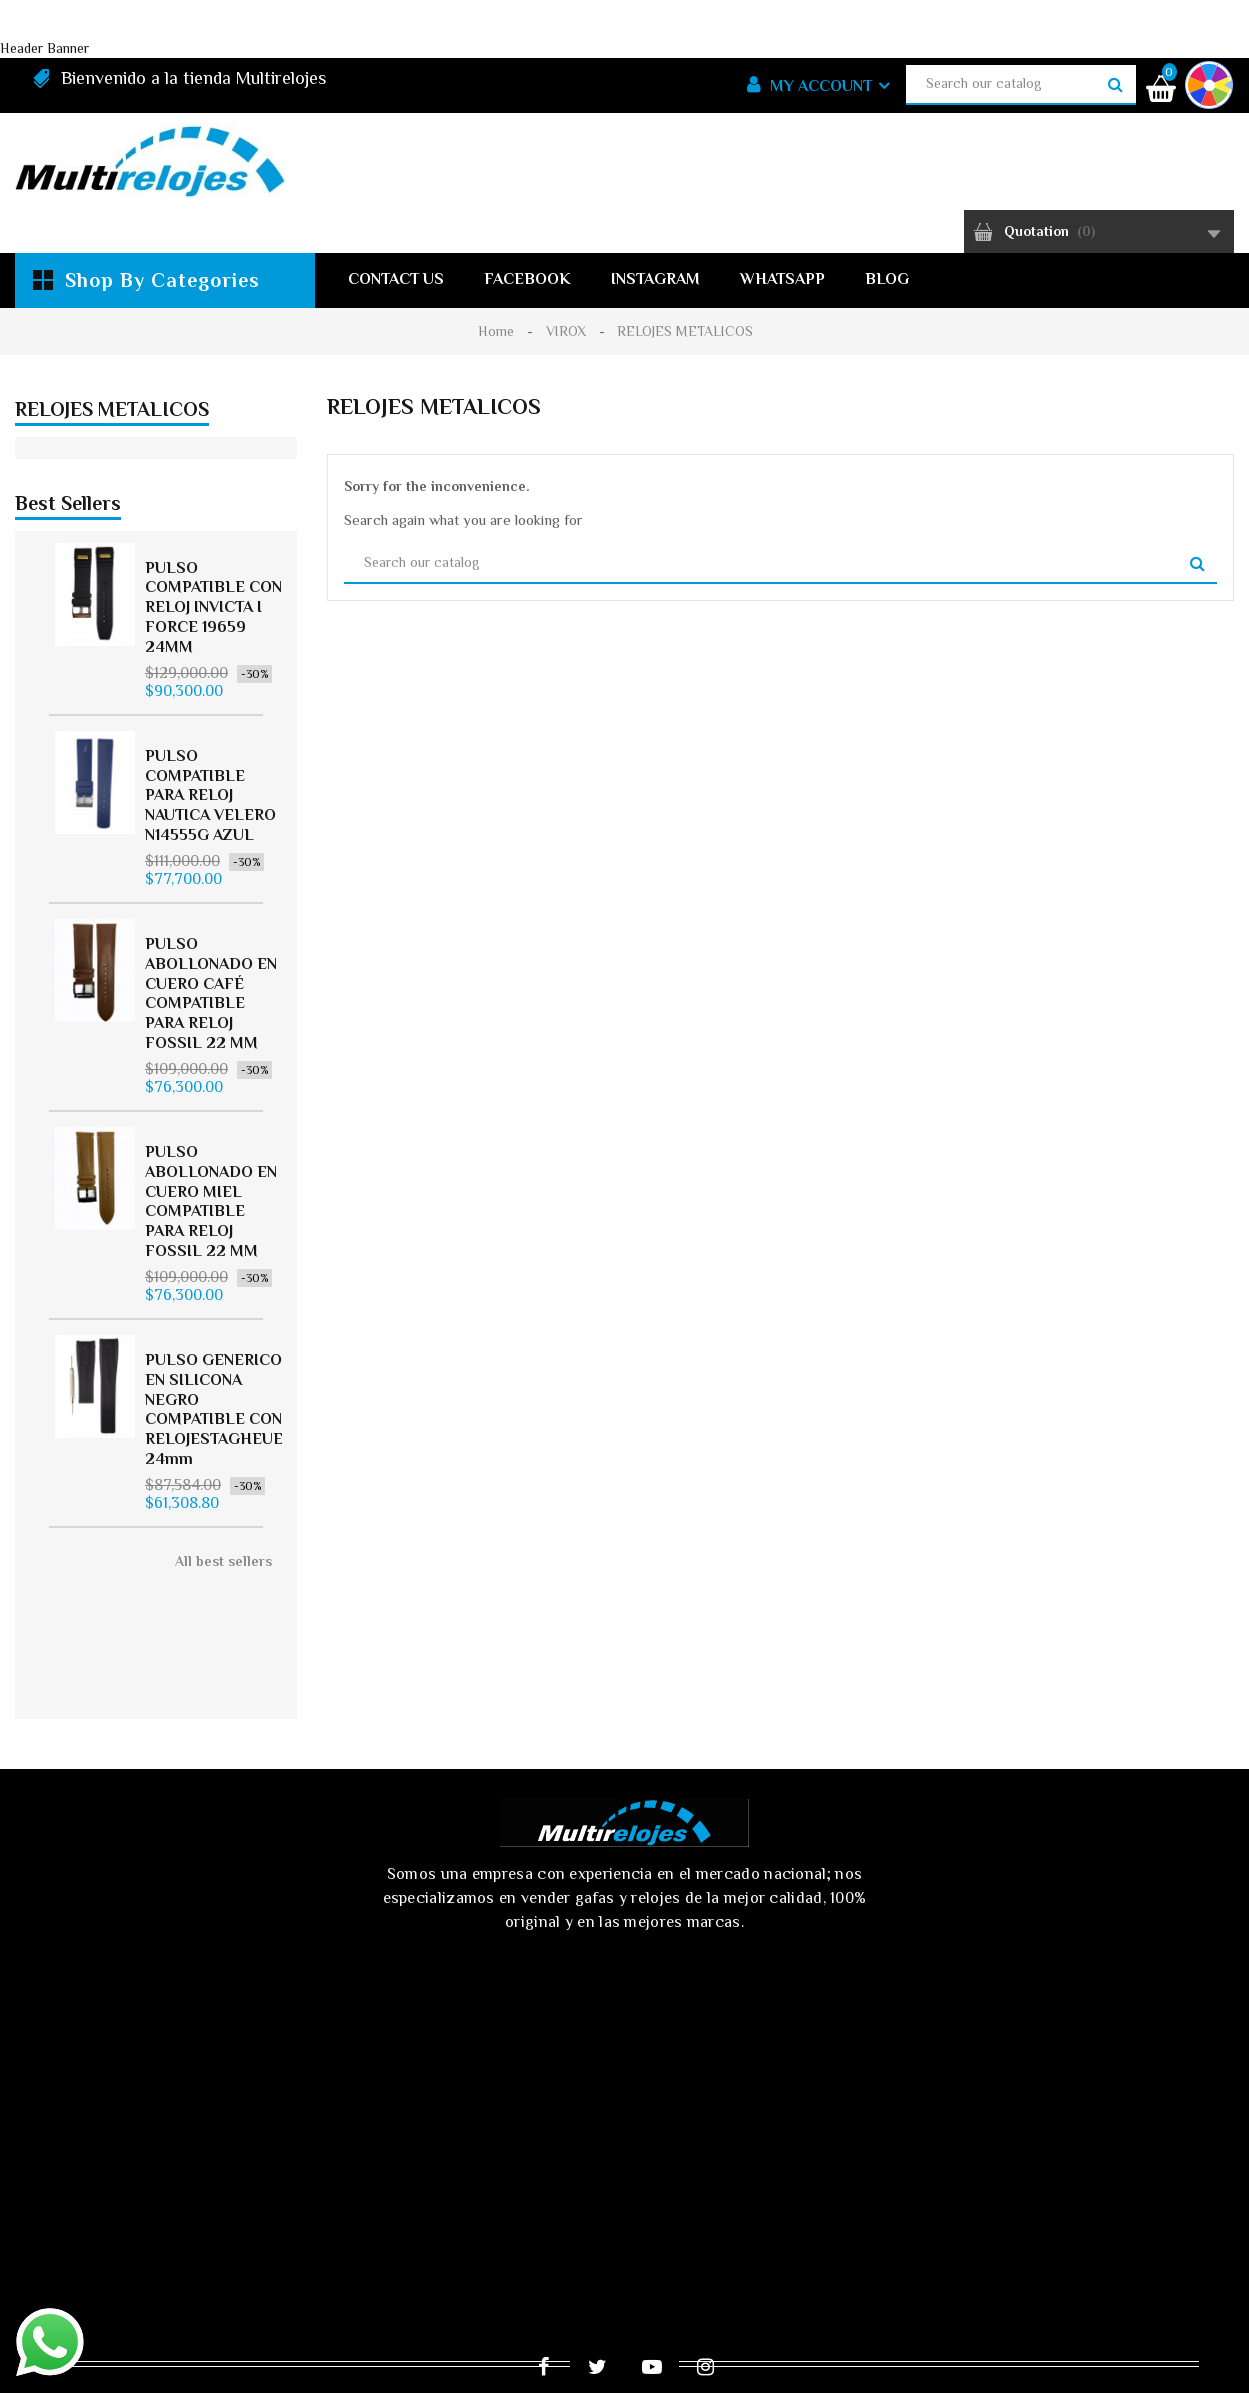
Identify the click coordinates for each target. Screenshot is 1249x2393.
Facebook (527, 279)
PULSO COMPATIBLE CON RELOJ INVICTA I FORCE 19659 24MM (213, 626)
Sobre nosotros (607, 2259)
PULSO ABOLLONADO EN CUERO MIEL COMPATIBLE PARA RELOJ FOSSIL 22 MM (211, 1221)
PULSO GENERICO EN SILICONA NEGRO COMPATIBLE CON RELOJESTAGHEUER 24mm (219, 1429)
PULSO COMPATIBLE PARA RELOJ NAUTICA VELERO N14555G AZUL (210, 814)
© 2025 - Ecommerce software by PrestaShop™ (217, 2360)
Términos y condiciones (414, 2259)
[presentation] (316, 2076)
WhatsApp (782, 279)
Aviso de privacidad (206, 2259)
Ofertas (467, 2227)
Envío (71, 2259)
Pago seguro (754, 2259)
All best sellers (223, 1581)
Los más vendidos (723, 2227)
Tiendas (614, 2291)
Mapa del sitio (1120, 2259)
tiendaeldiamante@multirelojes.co (945, 2130)
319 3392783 (872, 2090)
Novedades (576, 2227)
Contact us (396, 279)
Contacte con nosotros (934, 2259)
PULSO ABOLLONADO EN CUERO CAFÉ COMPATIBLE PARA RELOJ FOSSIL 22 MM (211, 1013)
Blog (887, 279)
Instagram (655, 279)
